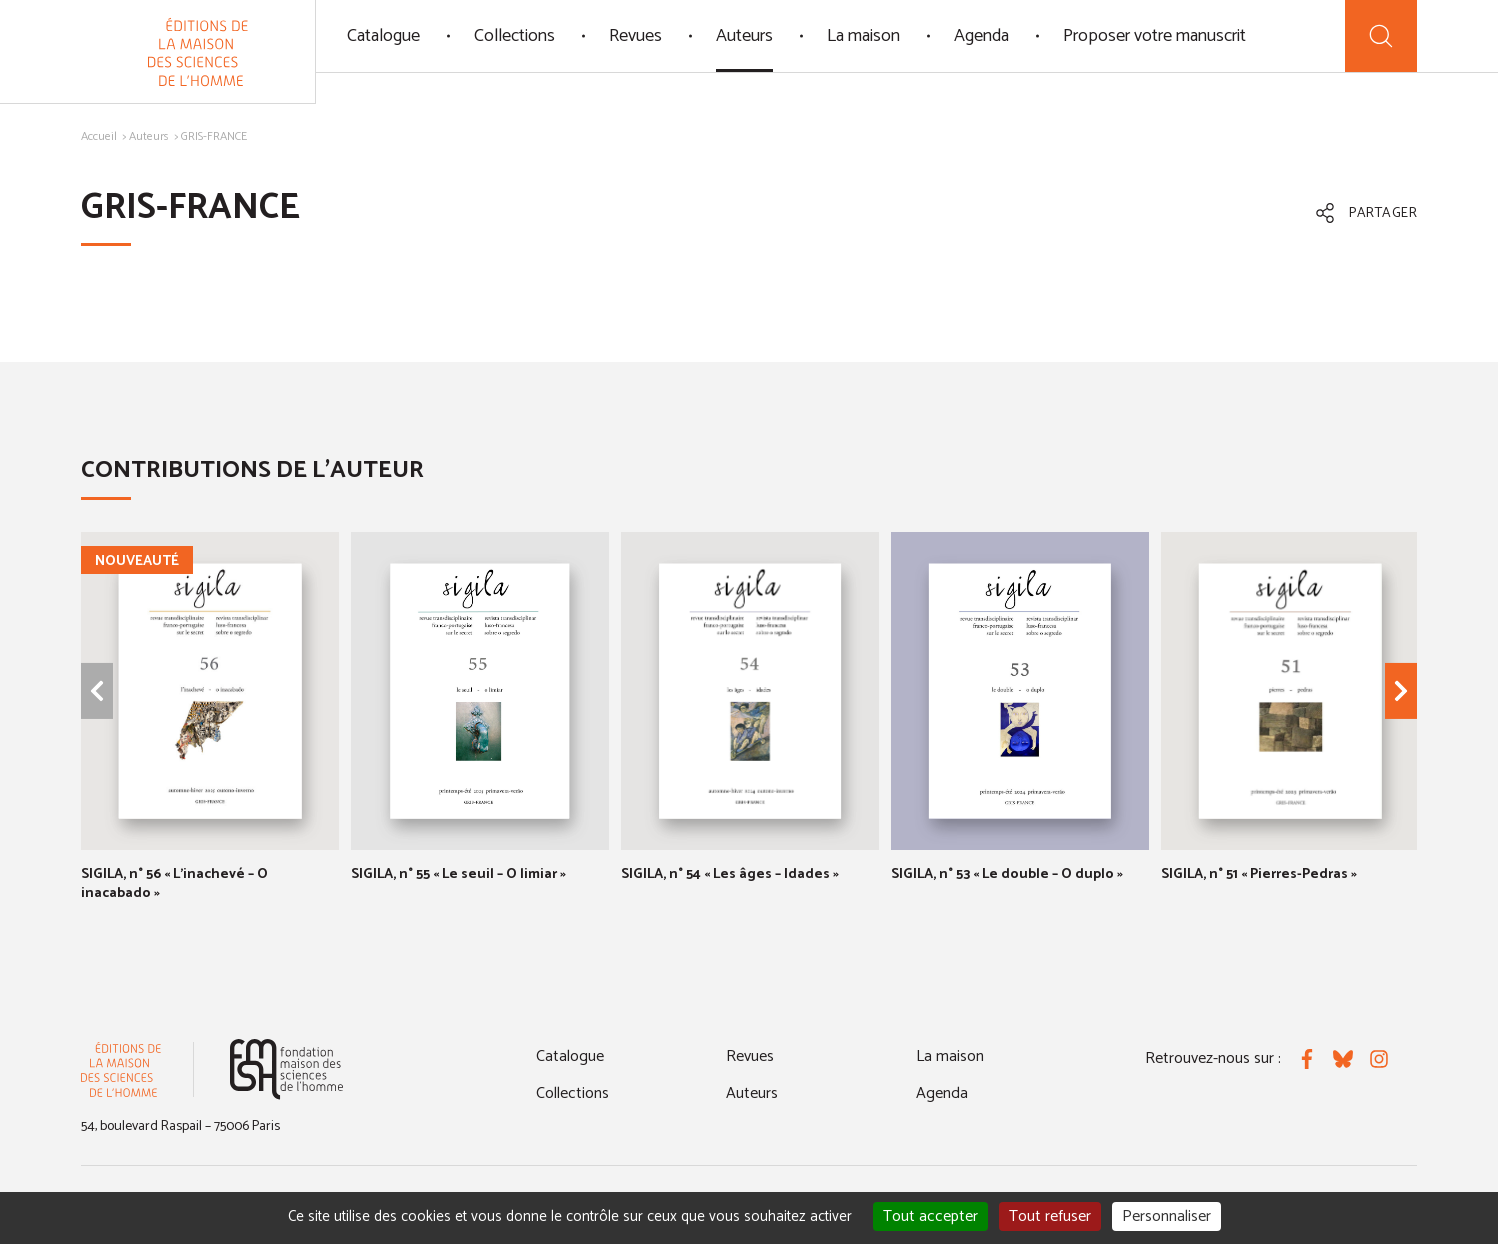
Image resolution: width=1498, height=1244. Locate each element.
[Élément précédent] (97, 691)
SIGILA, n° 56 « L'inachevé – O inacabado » (174, 884)
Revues (635, 36)
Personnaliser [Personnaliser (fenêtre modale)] (1166, 1216)
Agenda (981, 36)
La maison (863, 36)
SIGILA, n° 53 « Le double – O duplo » (1007, 875)
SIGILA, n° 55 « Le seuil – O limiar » (458, 875)
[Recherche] (1381, 36)
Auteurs (744, 36)
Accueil (99, 136)
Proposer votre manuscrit (1154, 36)
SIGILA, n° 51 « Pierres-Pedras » (1259, 875)
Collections (514, 36)
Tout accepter (930, 1216)
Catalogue (383, 36)
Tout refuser (1050, 1216)
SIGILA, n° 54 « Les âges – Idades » (730, 875)
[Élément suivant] (1401, 691)
